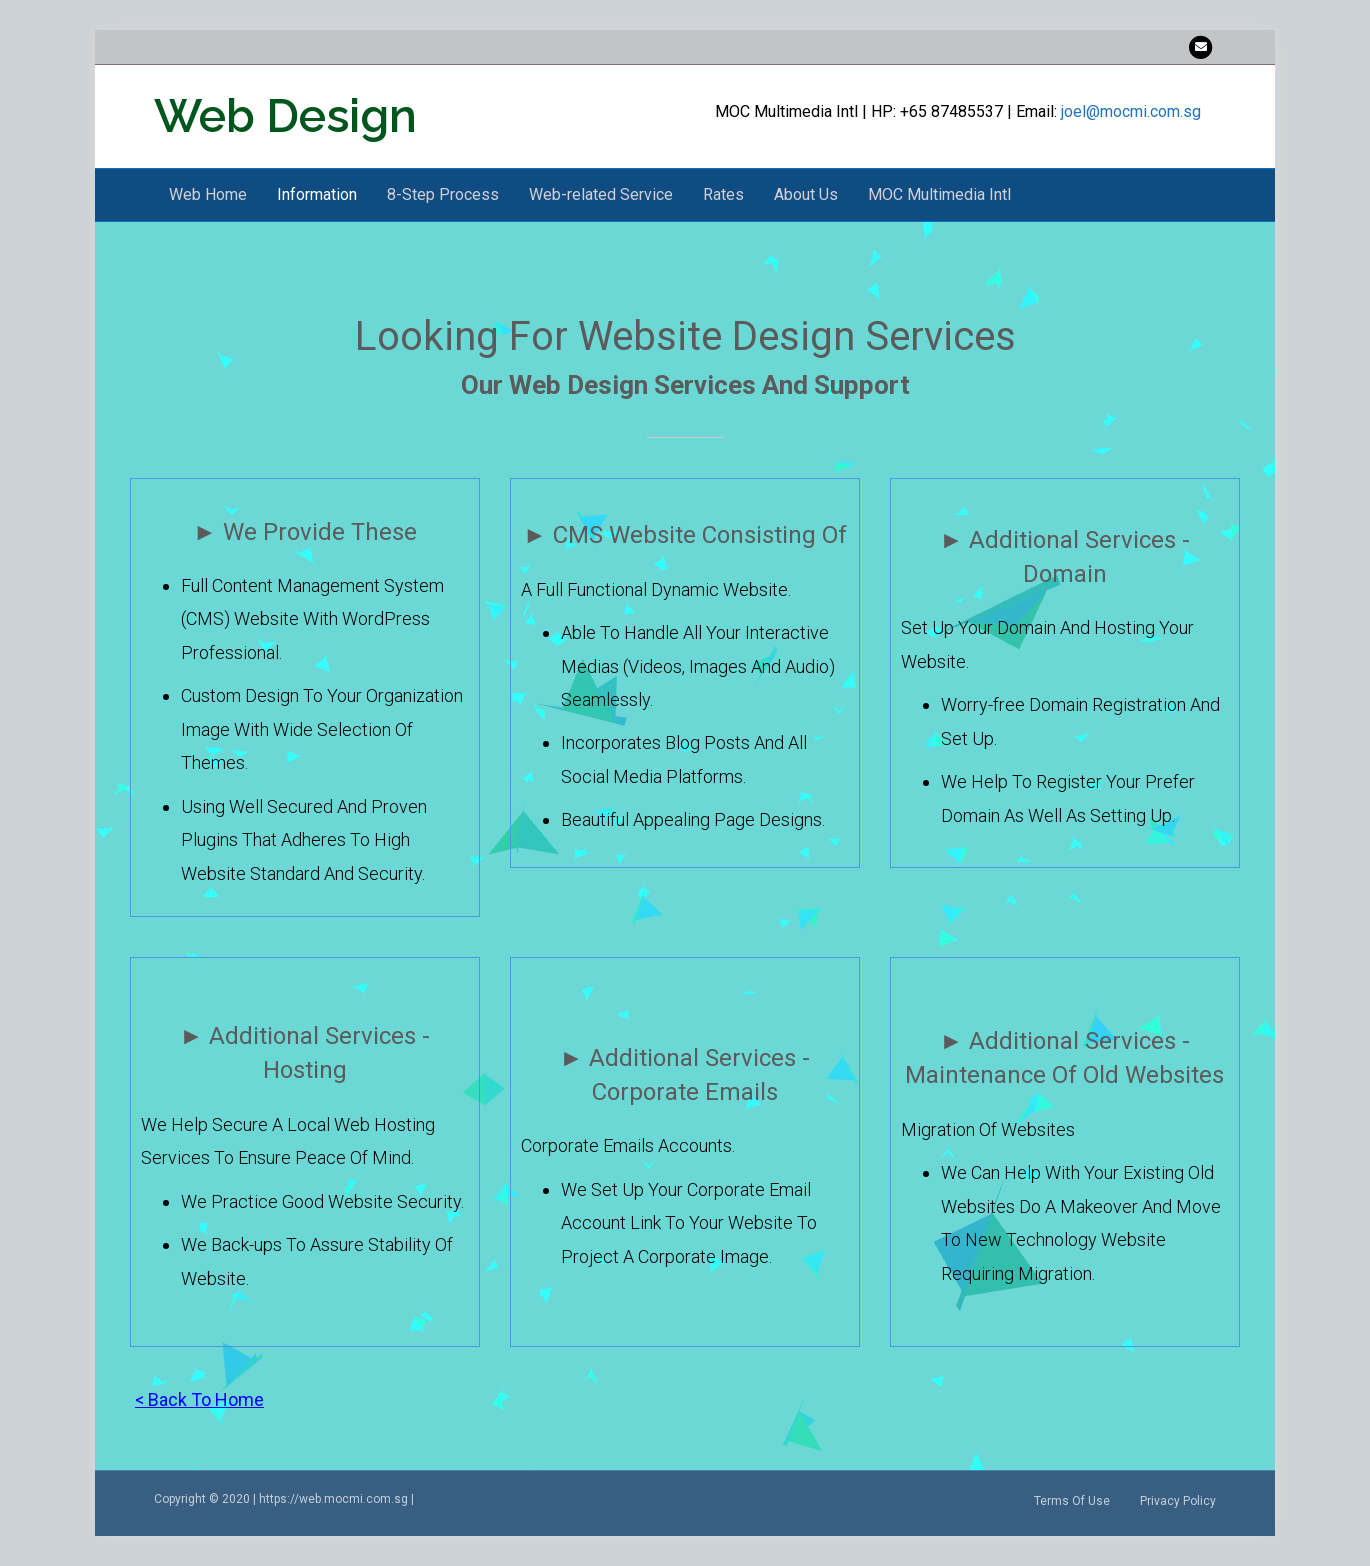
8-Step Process (443, 194)
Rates (723, 194)
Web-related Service (601, 194)
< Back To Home (199, 1399)
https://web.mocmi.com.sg (333, 1499)
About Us (806, 194)
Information (317, 194)
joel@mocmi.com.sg (1131, 111)
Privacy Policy (1178, 1501)
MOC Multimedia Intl (939, 194)
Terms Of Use (1072, 1501)
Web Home (208, 194)
